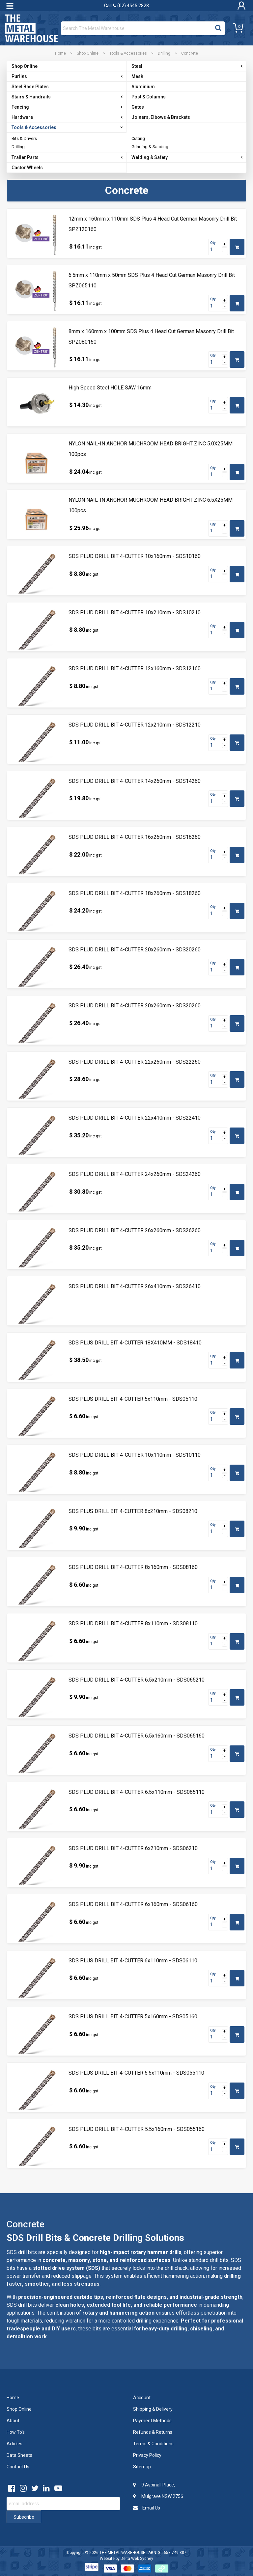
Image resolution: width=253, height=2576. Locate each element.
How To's (16, 2432)
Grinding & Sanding (149, 146)
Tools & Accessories (128, 53)
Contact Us (18, 2466)
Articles (14, 2443)
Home (60, 53)
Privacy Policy (147, 2455)
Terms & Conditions (153, 2443)
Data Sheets (19, 2455)
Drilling (164, 53)
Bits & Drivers (24, 138)
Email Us (146, 2507)
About (13, 2420)
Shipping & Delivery (153, 2409)
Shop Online (87, 53)
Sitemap (142, 2466)
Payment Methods (152, 2420)
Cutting (138, 138)
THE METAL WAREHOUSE (122, 2552)
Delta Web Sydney (137, 2558)
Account (142, 2397)
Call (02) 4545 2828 (126, 5)
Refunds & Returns (152, 2432)
